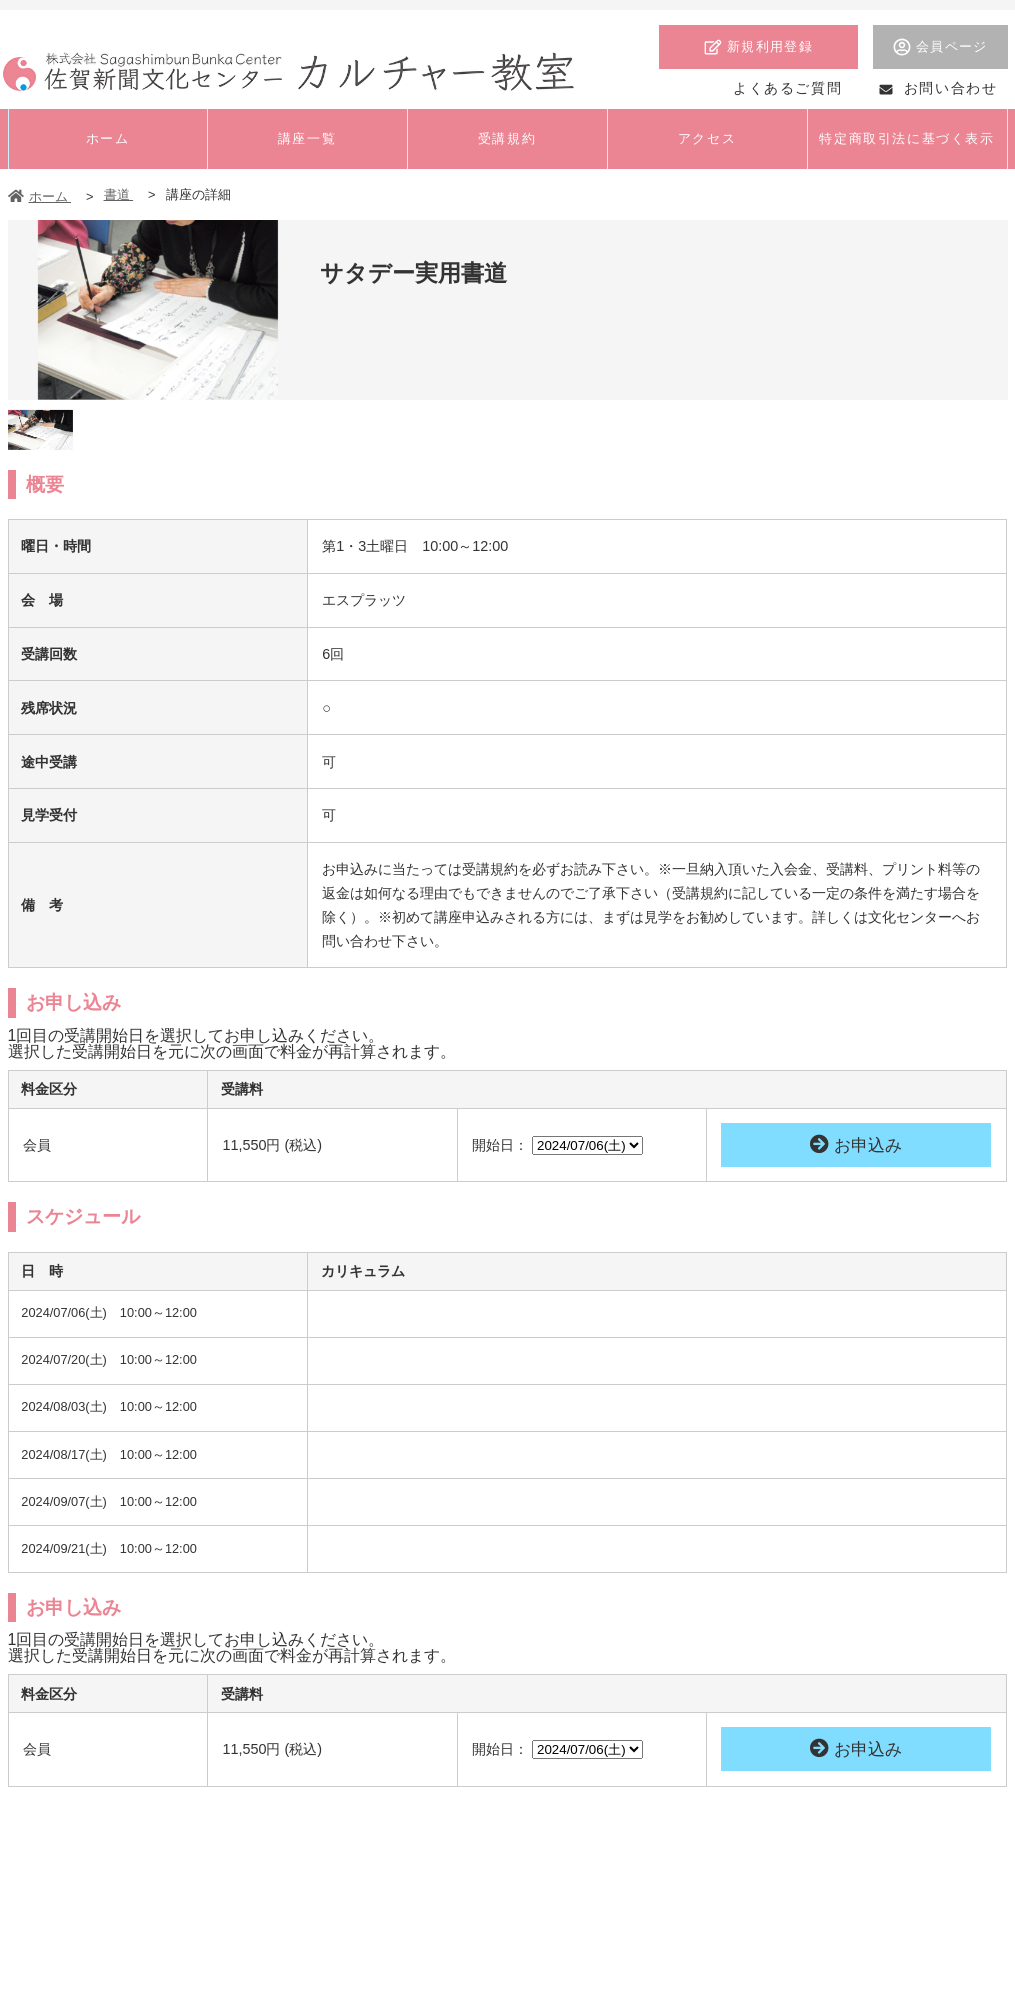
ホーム (40, 196)
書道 (119, 194)
